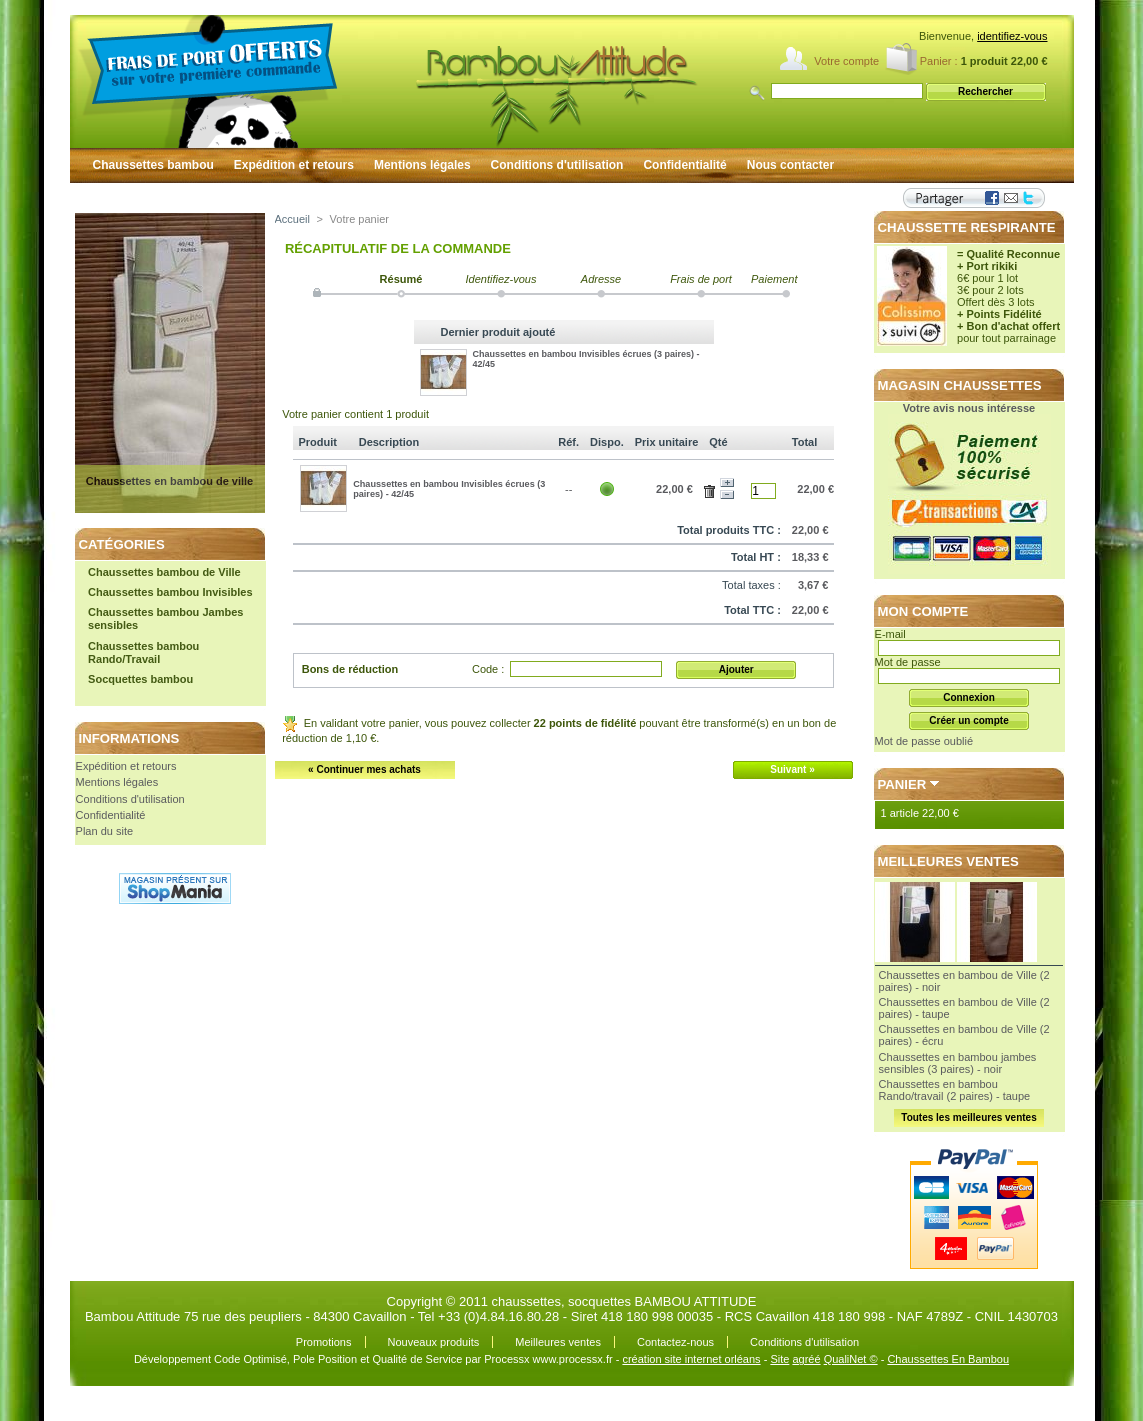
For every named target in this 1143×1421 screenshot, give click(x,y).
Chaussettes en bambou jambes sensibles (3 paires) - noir (958, 1063)
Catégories (122, 544)
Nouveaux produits (434, 1342)
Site (779, 1359)
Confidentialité (684, 165)
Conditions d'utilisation (557, 165)
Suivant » (792, 769)
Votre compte (846, 61)
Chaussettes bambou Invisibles (170, 592)
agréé (806, 1359)
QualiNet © (851, 1359)
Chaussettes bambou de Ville (164, 572)
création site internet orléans (691, 1359)
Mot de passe (908, 662)
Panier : (939, 61)
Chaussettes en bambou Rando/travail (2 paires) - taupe (955, 1090)
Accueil (292, 219)
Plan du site (104, 831)
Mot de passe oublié (924, 741)
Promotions (324, 1342)
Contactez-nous (675, 1342)
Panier (902, 784)
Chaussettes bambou (153, 165)
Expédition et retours (294, 165)
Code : (488, 669)
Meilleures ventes (948, 861)
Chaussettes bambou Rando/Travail (143, 652)
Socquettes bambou (140, 679)
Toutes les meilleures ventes (968, 1117)
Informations (129, 738)
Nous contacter (790, 165)
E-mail (890, 634)
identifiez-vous (1012, 36)
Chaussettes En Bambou (948, 1359)
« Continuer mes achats (364, 769)
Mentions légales (422, 165)
